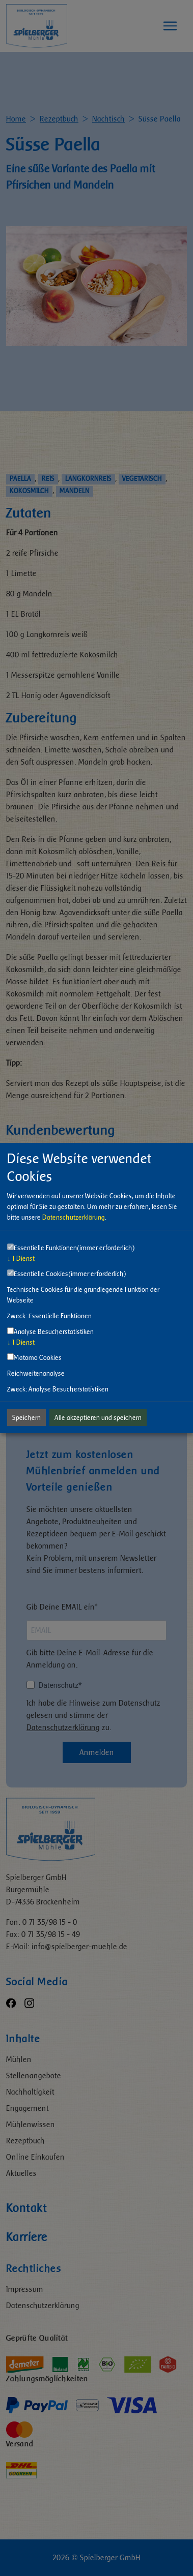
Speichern (26, 1417)
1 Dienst (21, 1258)
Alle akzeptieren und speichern (98, 1417)
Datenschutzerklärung (73, 1217)
